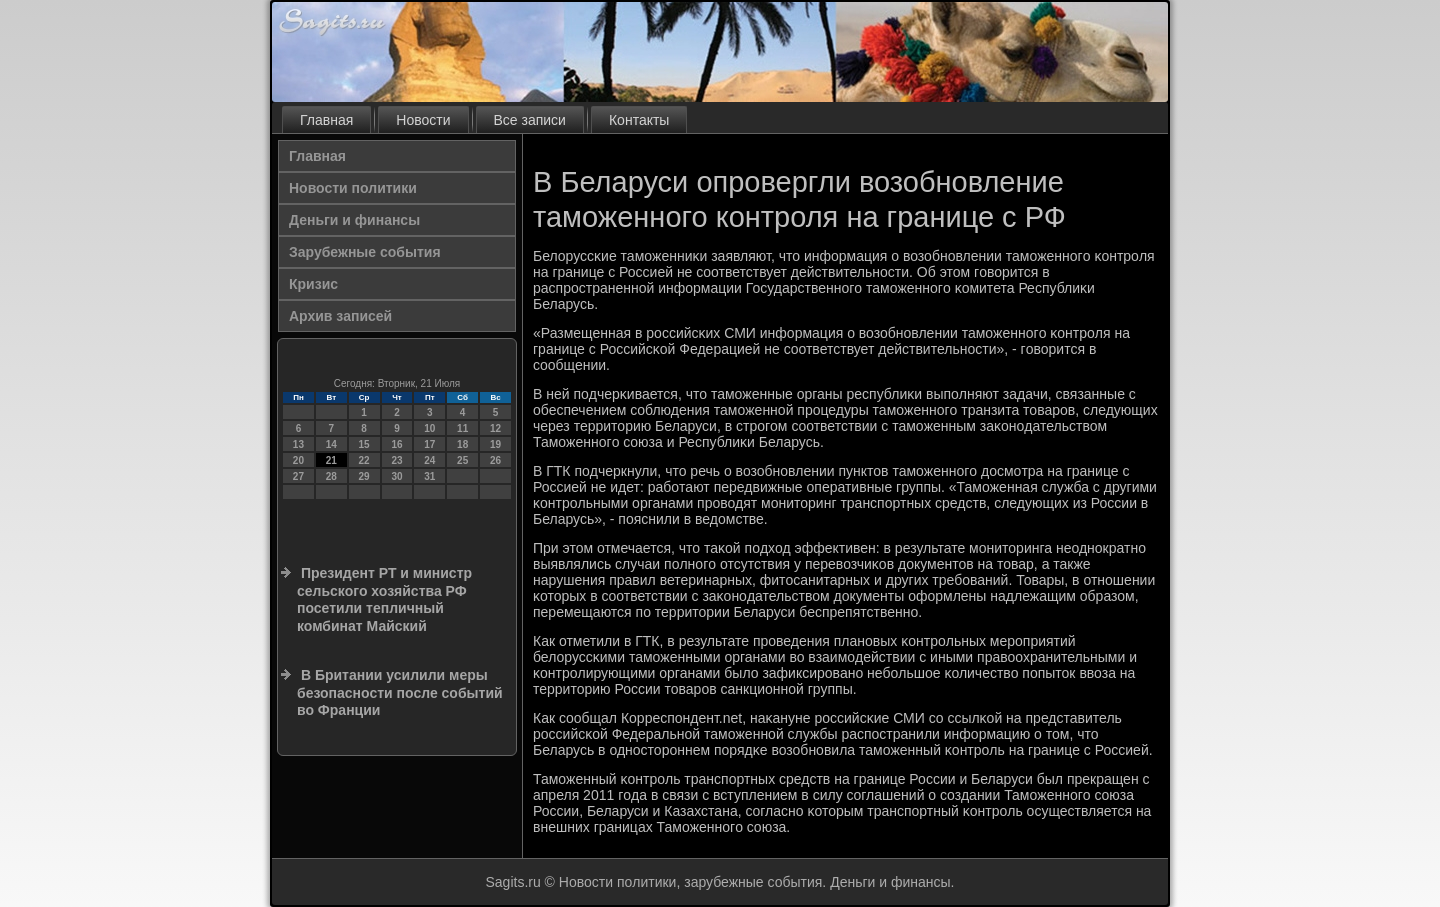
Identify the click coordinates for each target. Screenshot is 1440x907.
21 (331, 460)
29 (364, 476)
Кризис (313, 284)
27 (298, 476)
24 (429, 460)
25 (462, 460)
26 (495, 460)
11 (462, 428)
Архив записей (340, 316)
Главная (326, 120)
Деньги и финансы (354, 220)
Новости (423, 120)
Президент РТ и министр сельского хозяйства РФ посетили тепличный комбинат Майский (384, 599)
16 (396, 444)
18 (462, 444)
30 (396, 476)
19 (495, 444)
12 (495, 428)
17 (429, 444)
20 (298, 460)
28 (331, 476)
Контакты (639, 120)
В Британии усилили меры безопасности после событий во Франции (400, 692)
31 (429, 476)
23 (396, 460)
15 (364, 444)
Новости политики (353, 188)
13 (298, 444)
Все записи (530, 120)
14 (331, 444)
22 (364, 460)
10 (429, 428)
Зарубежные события (365, 252)
